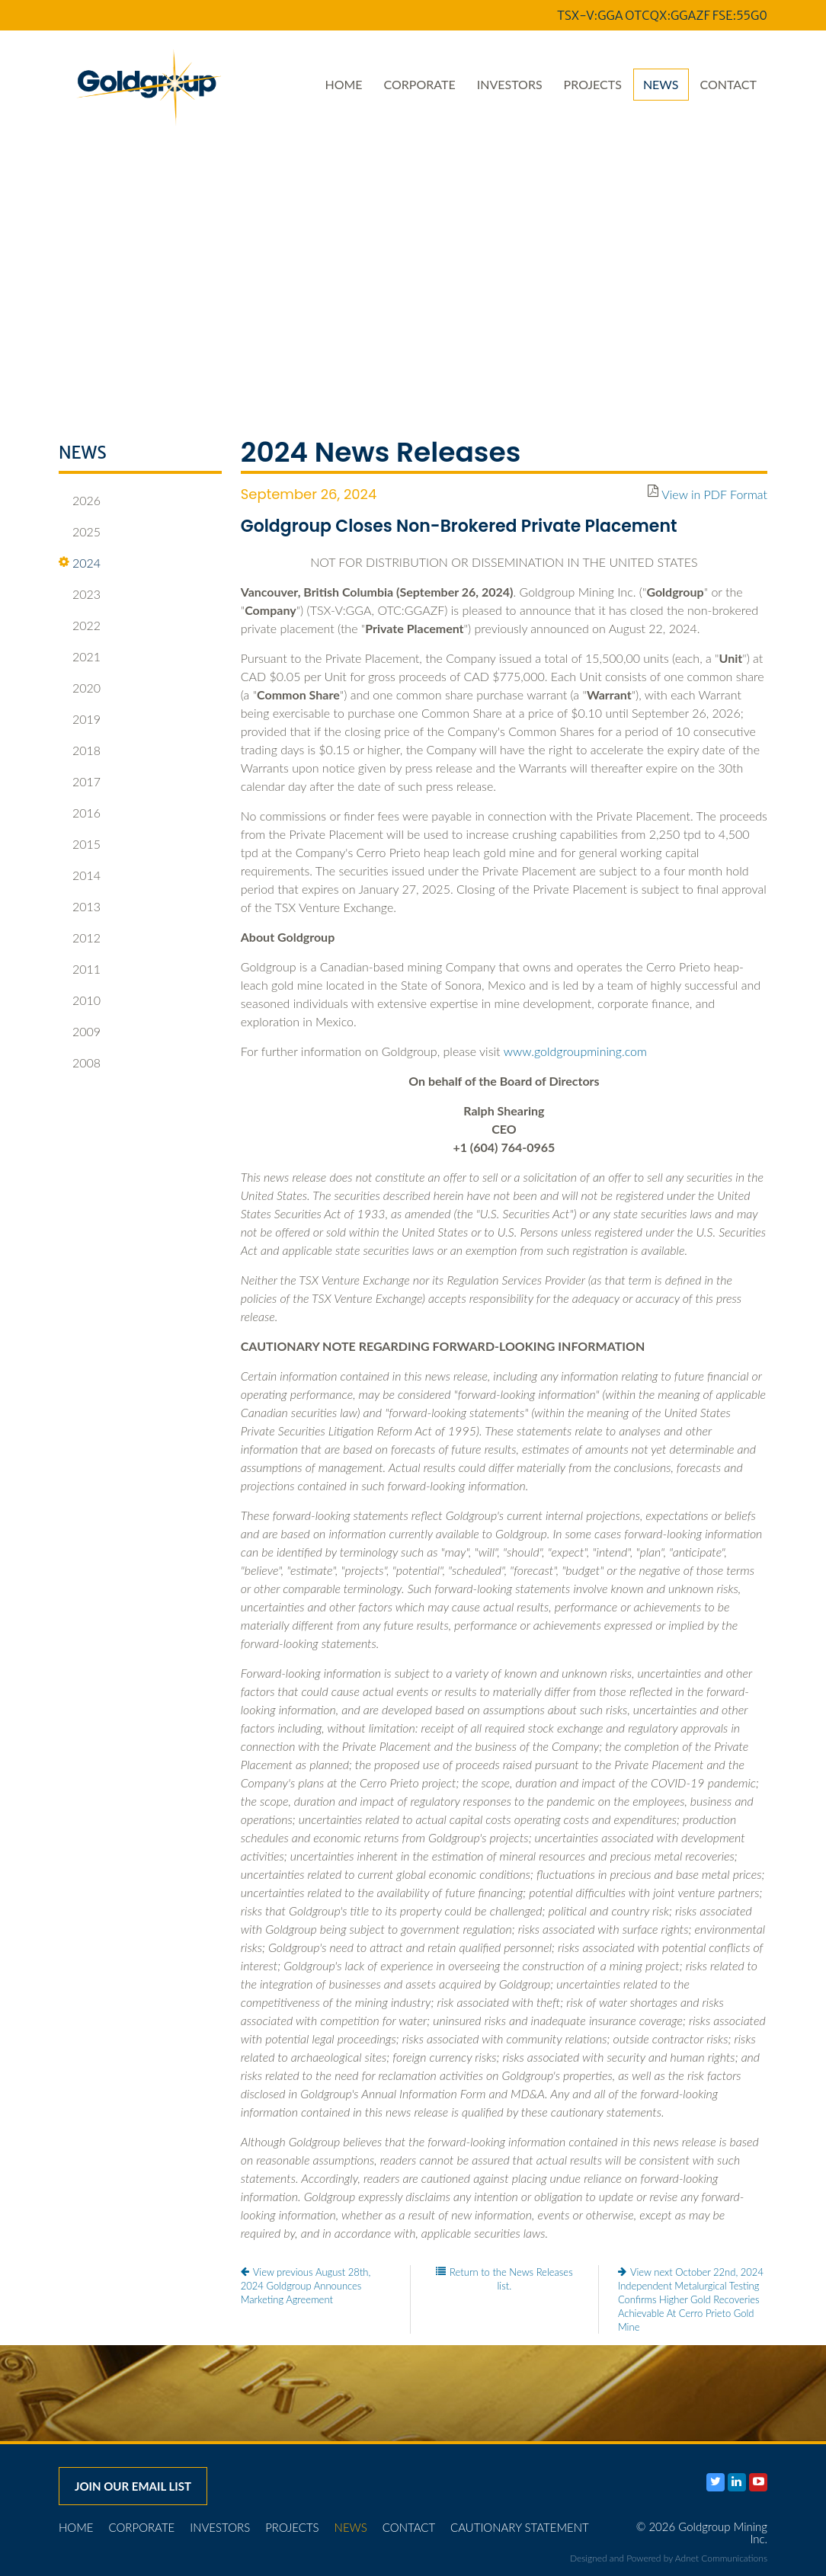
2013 (80, 907)
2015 (80, 844)
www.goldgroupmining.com (575, 1051)
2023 (80, 594)
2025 (80, 532)
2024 (80, 563)
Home (343, 84)
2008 (80, 1063)
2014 (80, 875)
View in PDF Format (714, 494)
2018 (80, 750)
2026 (80, 500)
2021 (80, 657)
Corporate (420, 84)
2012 (80, 938)
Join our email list (133, 2486)
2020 (80, 688)
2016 (80, 813)
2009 (80, 1031)
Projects (593, 84)
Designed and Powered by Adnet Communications (668, 2558)
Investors (510, 84)
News (661, 84)
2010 (80, 1000)
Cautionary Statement (519, 2527)
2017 (80, 782)
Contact (728, 84)
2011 (80, 969)
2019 (80, 719)
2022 (80, 625)
